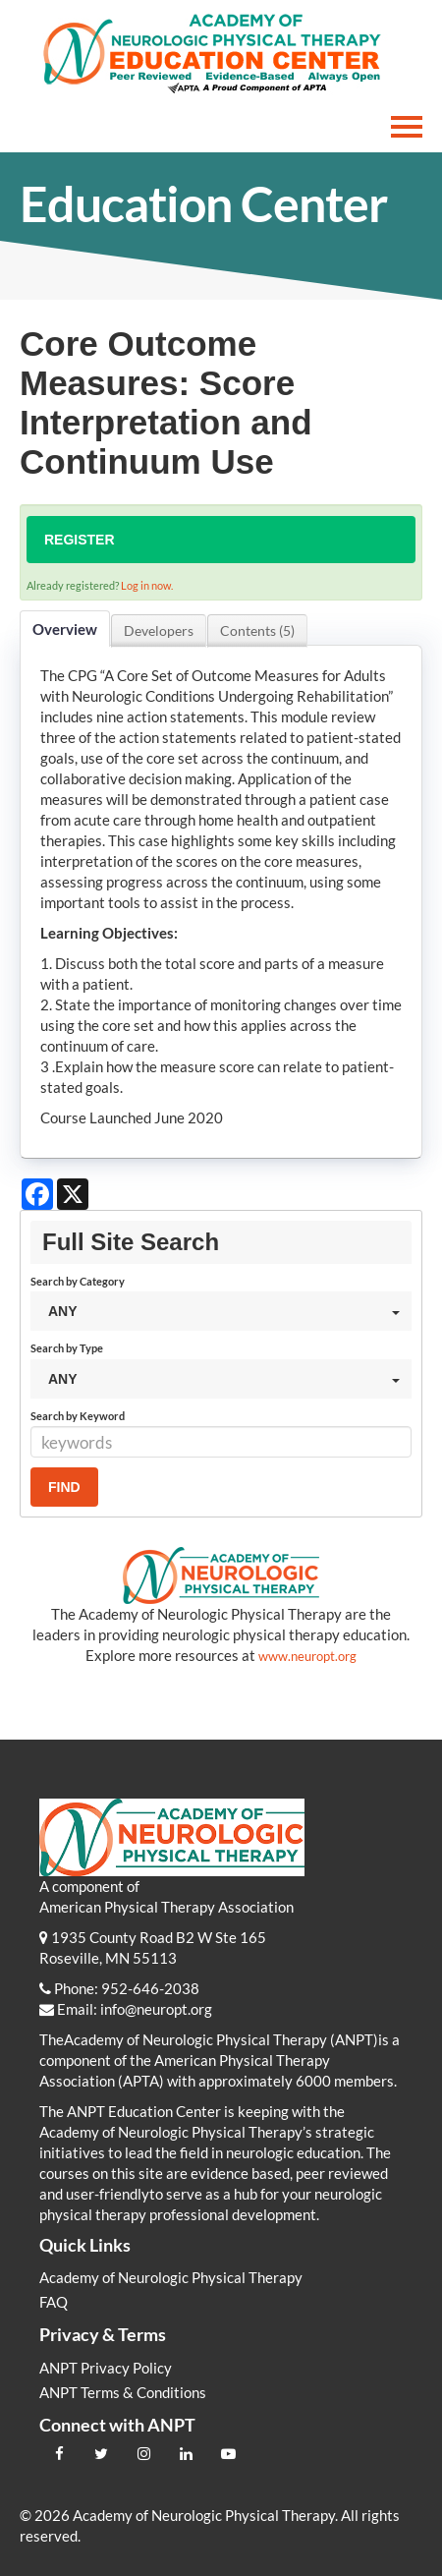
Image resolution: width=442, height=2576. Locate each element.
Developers (158, 630)
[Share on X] (72, 1194)
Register (79, 539)
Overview (64, 629)
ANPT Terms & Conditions (122, 2392)
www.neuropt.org (307, 1656)
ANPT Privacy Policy (105, 2367)
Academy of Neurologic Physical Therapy (171, 2277)
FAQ (53, 2302)
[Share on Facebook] (37, 1194)
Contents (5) (257, 630)
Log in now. (147, 585)
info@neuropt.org (156, 2009)
